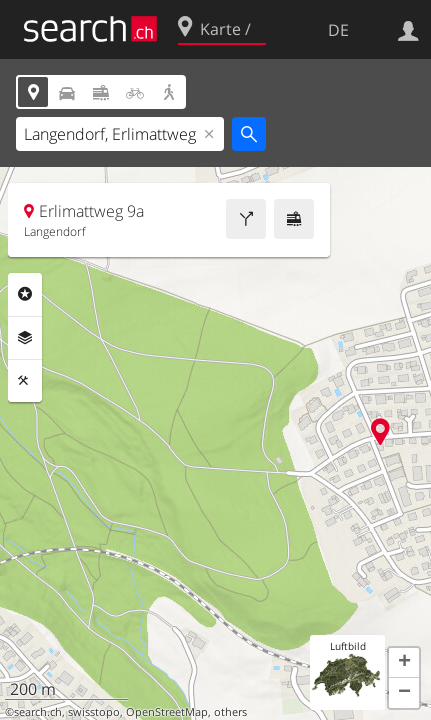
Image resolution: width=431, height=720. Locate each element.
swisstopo (94, 712)
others (230, 712)
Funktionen (25, 381)
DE (338, 30)
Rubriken (25, 294)
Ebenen (25, 338)
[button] (404, 663)
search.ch (38, 712)
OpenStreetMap (167, 712)
